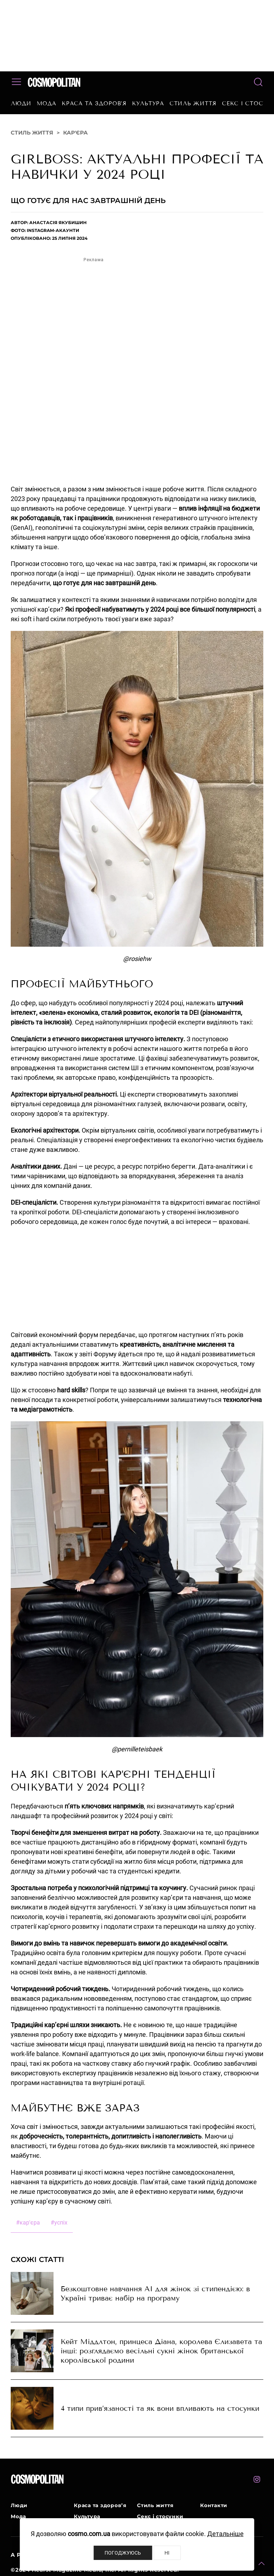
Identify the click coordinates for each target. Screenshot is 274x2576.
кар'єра (28, 2222)
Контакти (213, 2505)
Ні (166, 2553)
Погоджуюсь (123, 2553)
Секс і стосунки (160, 2516)
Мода (46, 103)
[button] (261, 2563)
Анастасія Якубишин (58, 222)
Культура (148, 103)
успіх (59, 2222)
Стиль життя (193, 103)
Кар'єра (75, 132)
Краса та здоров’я (94, 103)
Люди (21, 103)
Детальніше (225, 2533)
